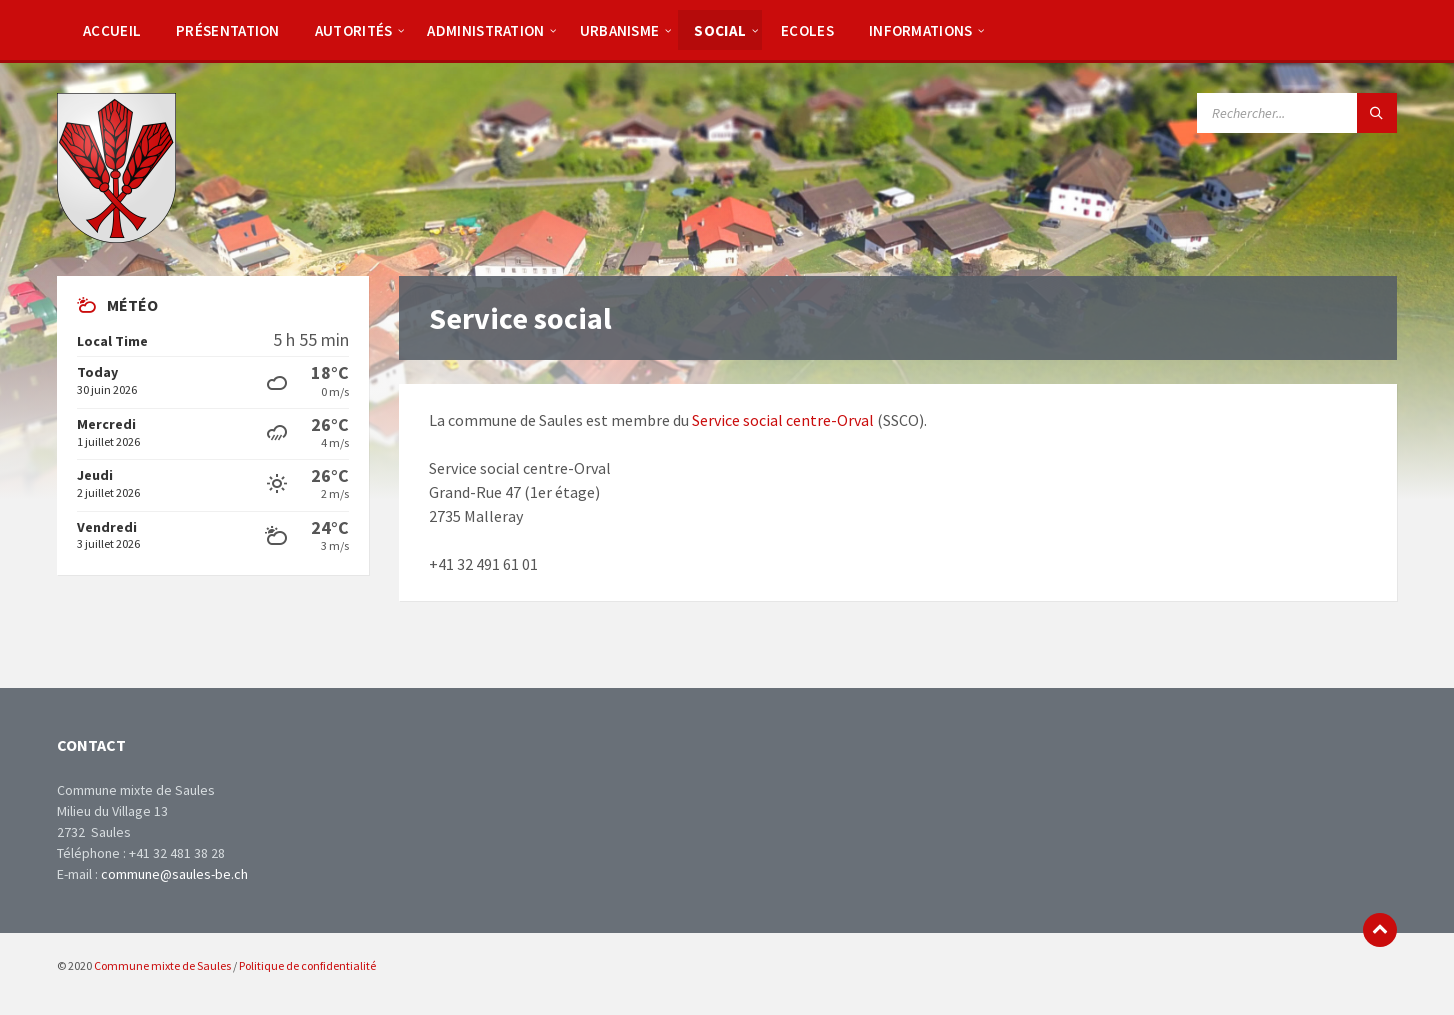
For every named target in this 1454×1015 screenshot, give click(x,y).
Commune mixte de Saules (162, 965)
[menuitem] (112, 30)
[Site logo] (116, 237)
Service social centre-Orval (783, 420)
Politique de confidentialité (307, 965)
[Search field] (1297, 113)
